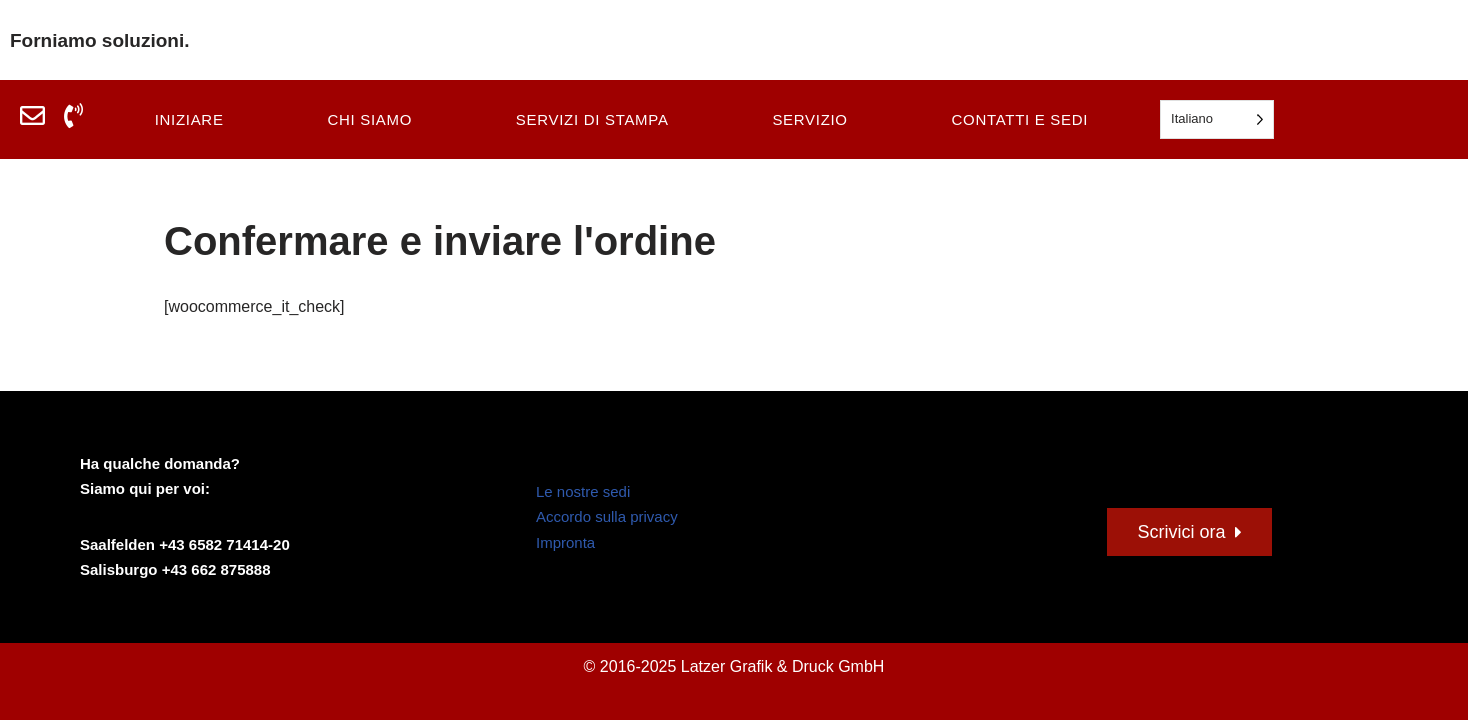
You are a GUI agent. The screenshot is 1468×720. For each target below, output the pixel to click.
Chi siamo (369, 119)
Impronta (565, 542)
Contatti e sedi (1020, 119)
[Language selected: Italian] (1217, 119)
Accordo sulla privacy (607, 516)
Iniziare (189, 119)
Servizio (809, 119)
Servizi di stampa (592, 119)
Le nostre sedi (583, 491)
